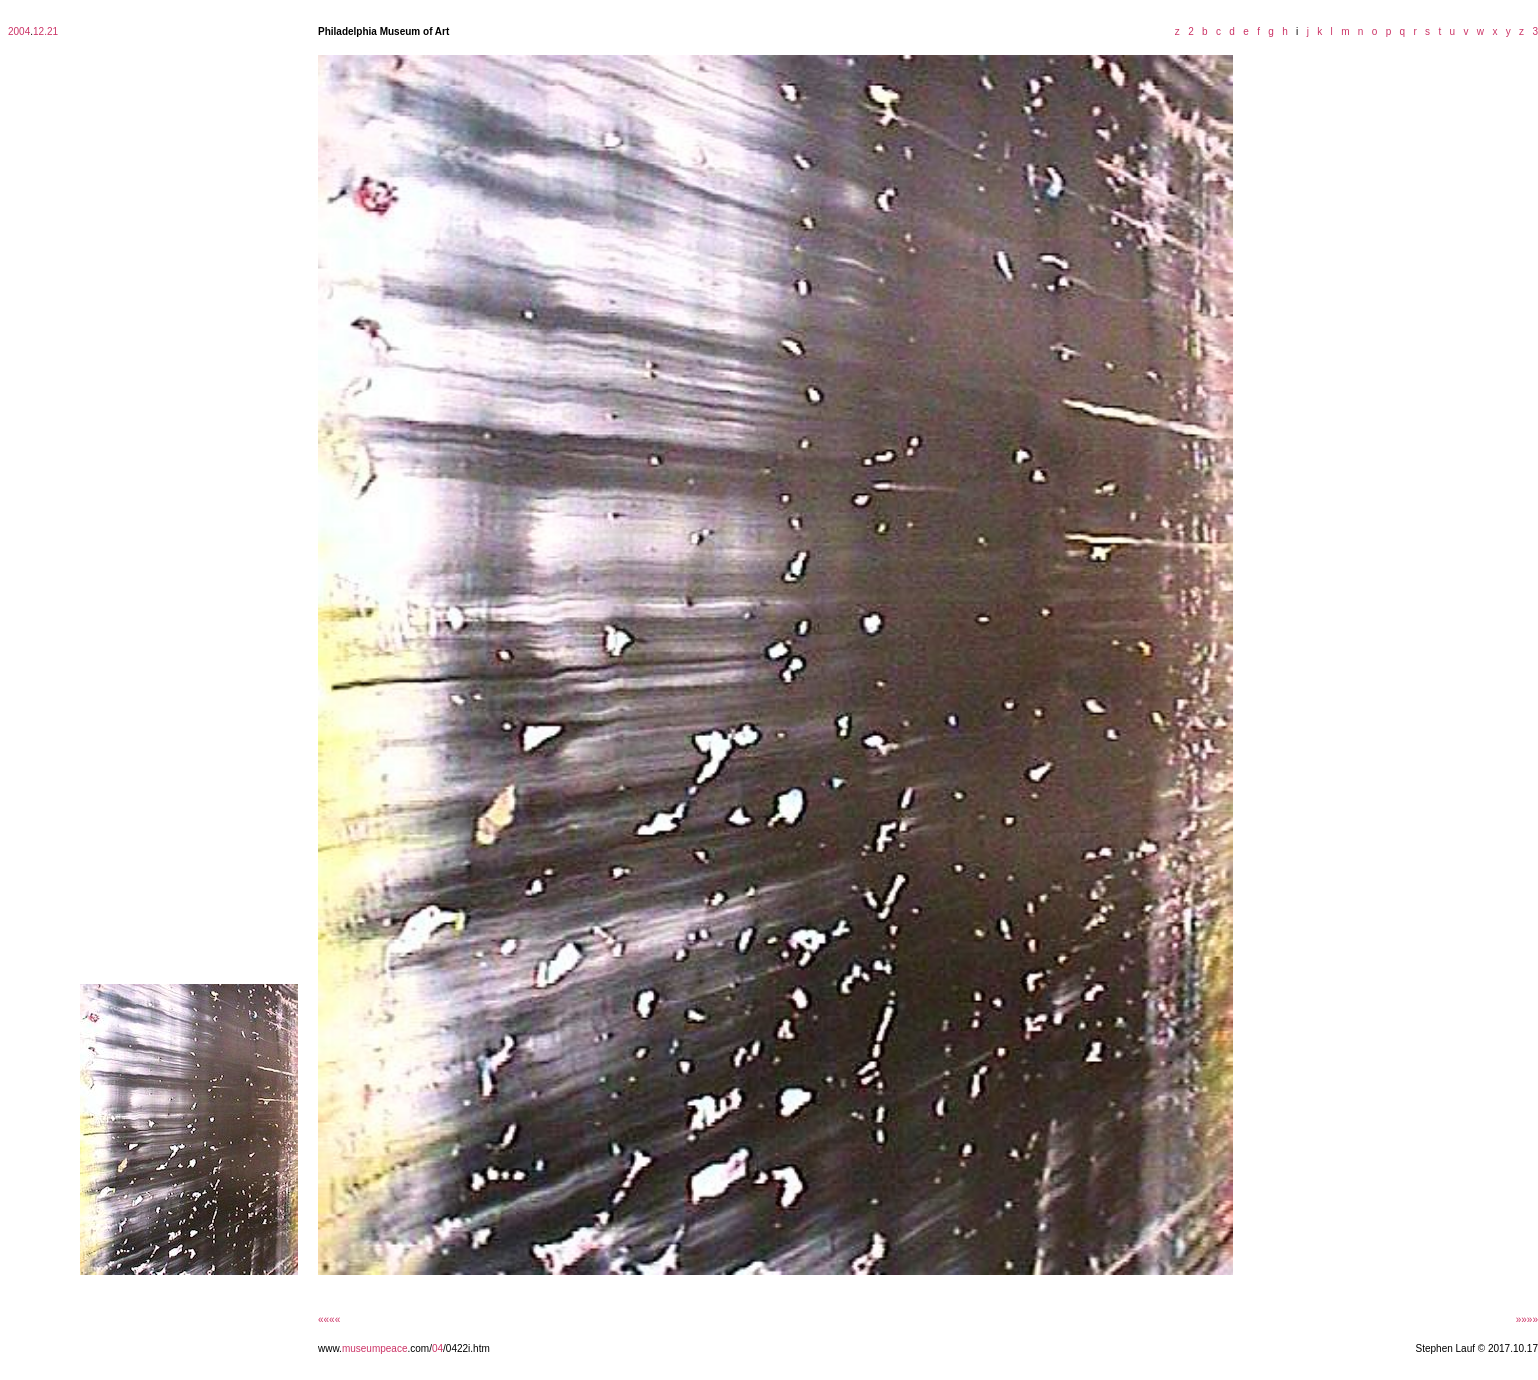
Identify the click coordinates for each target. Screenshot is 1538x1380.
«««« (329, 1319)
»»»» (1527, 1319)
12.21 (45, 31)
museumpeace (375, 1348)
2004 (19, 31)
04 (437, 1348)
